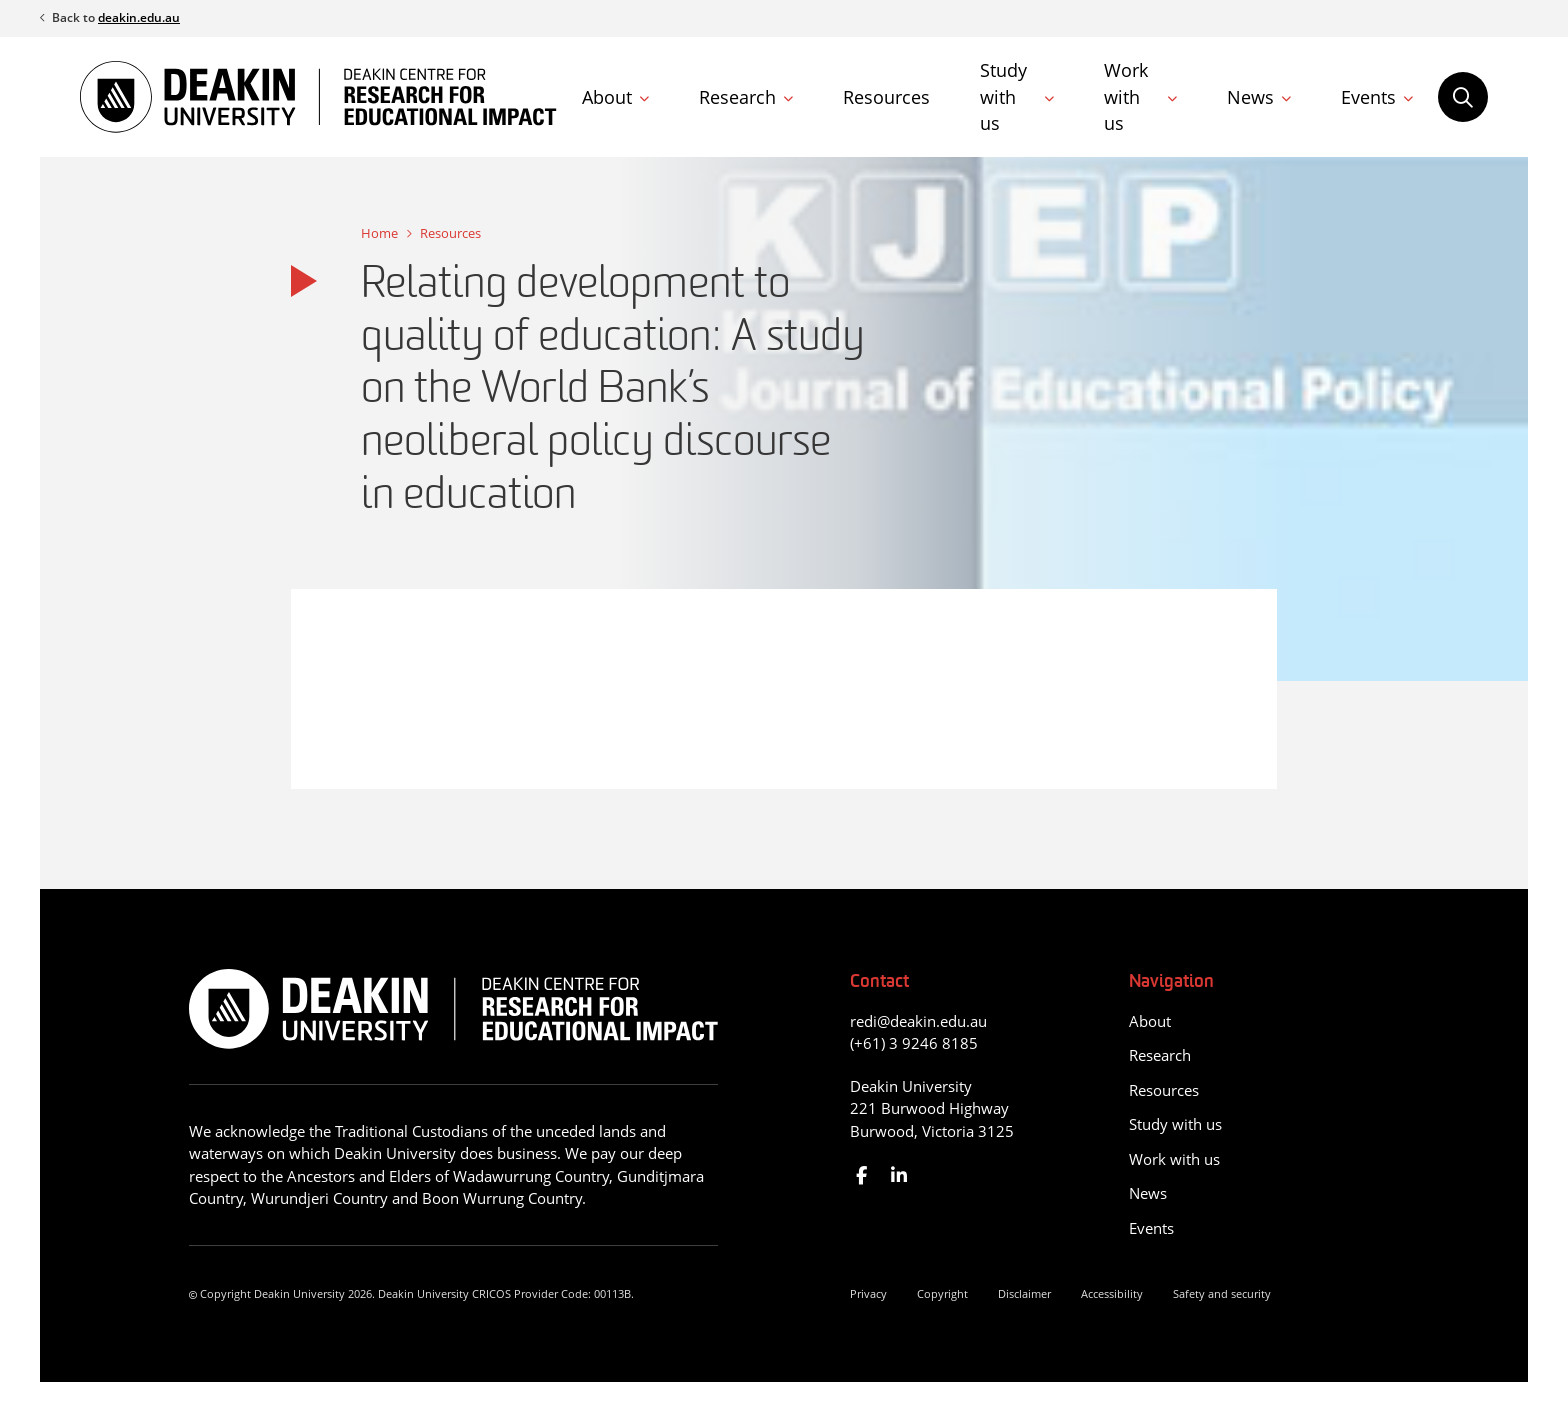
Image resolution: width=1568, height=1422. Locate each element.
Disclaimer (1024, 1293)
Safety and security (1222, 1293)
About (607, 97)
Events (1368, 97)
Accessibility (1112, 1293)
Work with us (1126, 96)
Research (737, 97)
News (1250, 97)
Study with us (1003, 96)
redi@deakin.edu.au (918, 1021)
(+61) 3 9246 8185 (914, 1043)
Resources (886, 97)
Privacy (868, 1293)
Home (379, 233)
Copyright (942, 1293)
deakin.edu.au (139, 17)
